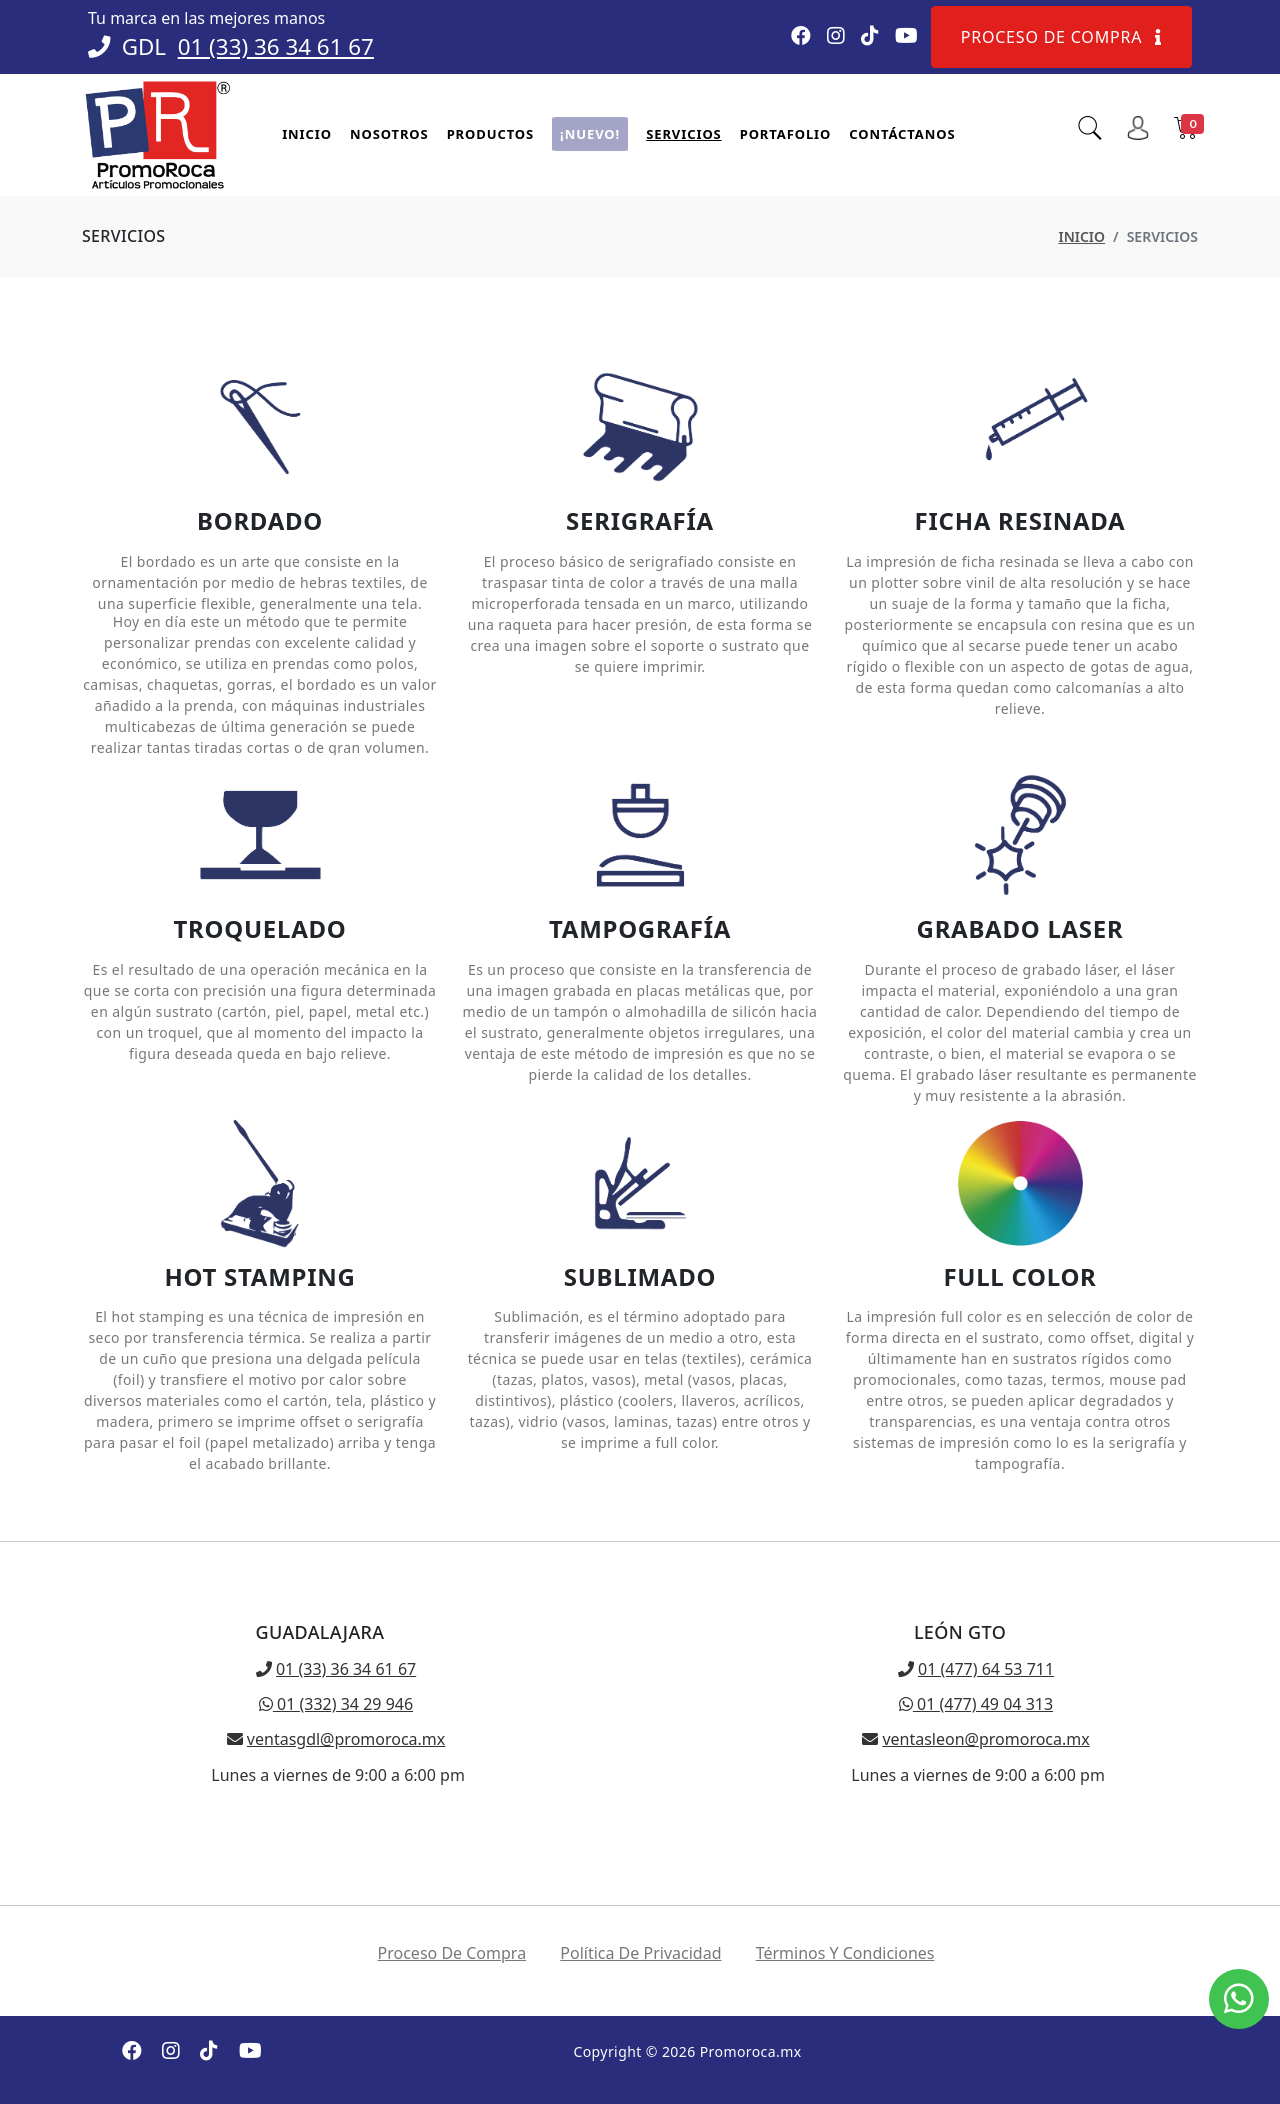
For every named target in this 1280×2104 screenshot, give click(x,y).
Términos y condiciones (845, 1953)
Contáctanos (902, 134)
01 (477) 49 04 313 (976, 1704)
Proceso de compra (1061, 37)
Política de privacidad (640, 1953)
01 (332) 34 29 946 (336, 1704)
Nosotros (389, 134)
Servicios (684, 134)
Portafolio (786, 134)
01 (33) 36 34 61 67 (276, 46)
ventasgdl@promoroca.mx (346, 1739)
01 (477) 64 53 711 (986, 1669)
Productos (490, 134)
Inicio (307, 134)
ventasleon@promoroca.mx (985, 1739)
